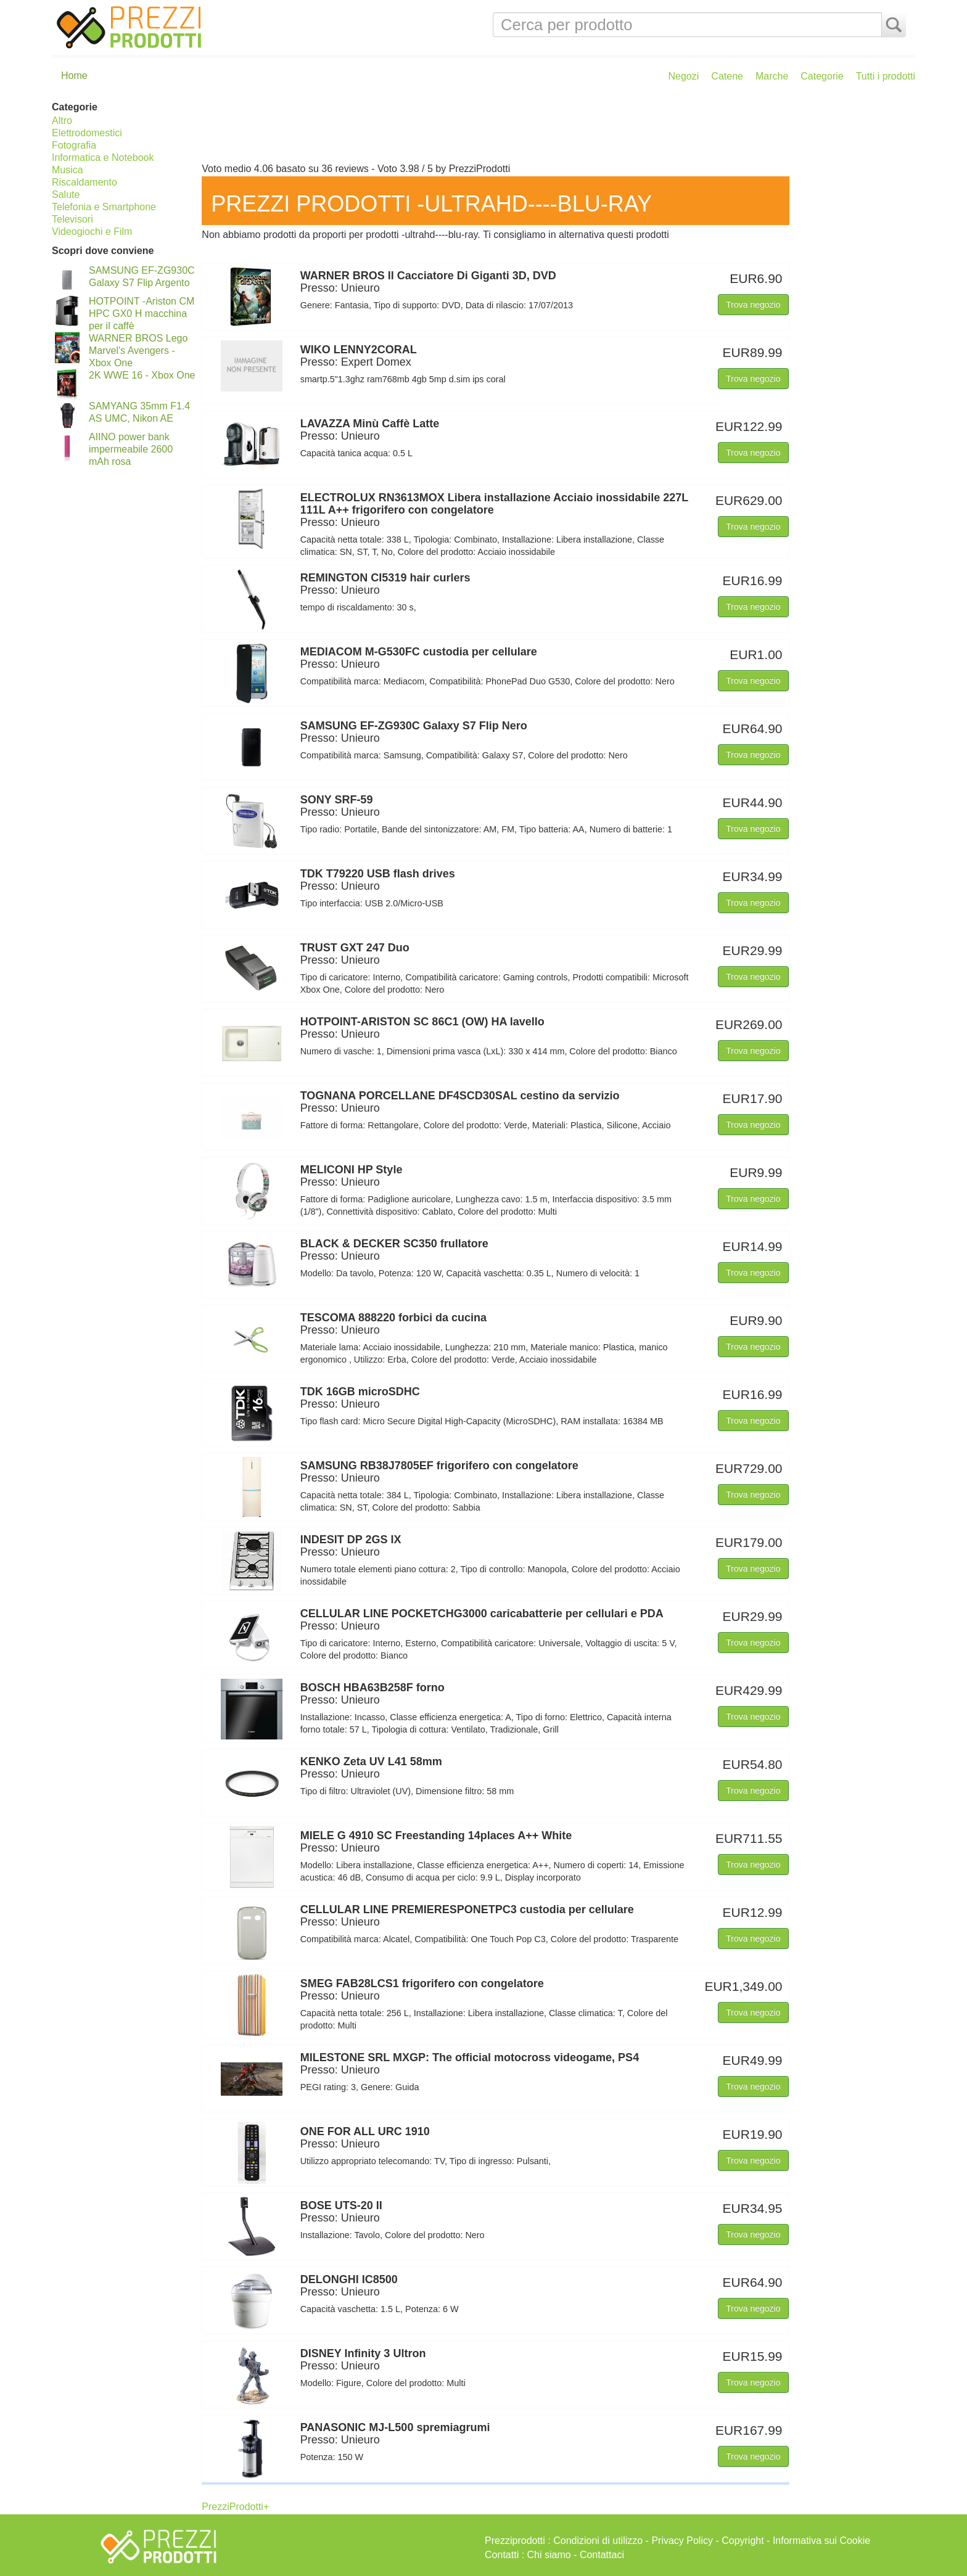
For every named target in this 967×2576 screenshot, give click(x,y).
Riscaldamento (84, 182)
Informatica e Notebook (103, 157)
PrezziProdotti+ (235, 2506)
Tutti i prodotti (885, 76)
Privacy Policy (682, 2540)
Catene (727, 76)
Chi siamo (549, 2554)
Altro (62, 120)
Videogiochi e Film (92, 231)
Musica (67, 170)
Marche (771, 76)
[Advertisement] (555, 128)
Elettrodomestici (87, 133)
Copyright (742, 2540)
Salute (66, 194)
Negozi (684, 76)
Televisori (72, 219)
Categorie (821, 76)
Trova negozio (753, 305)
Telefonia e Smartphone (104, 207)
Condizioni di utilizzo (598, 2540)
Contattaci (602, 2554)
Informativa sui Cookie (821, 2540)
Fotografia (74, 145)
